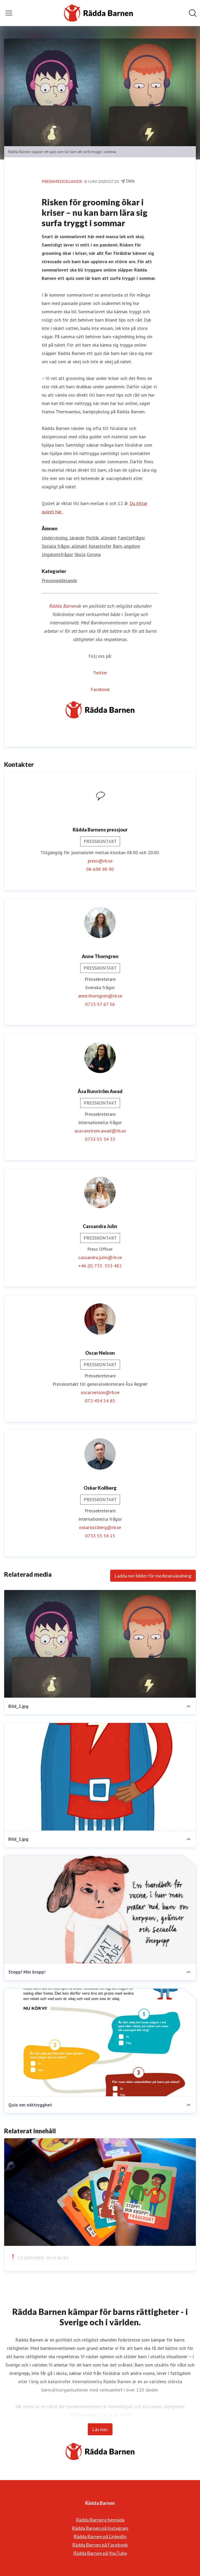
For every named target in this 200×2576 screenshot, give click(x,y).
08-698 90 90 (100, 869)
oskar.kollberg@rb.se (100, 1527)
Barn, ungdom (126, 546)
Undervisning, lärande (63, 538)
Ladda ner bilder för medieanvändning (153, 1576)
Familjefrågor (131, 538)
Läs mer (100, 2429)
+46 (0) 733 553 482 (100, 1266)
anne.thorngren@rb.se (100, 996)
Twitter (100, 673)
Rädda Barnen (63, 606)
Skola (79, 554)
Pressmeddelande (59, 580)
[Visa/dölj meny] (9, 13)
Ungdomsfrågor (57, 554)
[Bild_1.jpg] (100, 1777)
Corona (94, 554)
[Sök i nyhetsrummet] (193, 13)
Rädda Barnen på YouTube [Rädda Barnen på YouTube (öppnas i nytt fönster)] (100, 2553)
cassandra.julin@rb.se (100, 1257)
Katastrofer (100, 546)
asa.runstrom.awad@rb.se (100, 1131)
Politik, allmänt (101, 538)
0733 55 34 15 (100, 1536)
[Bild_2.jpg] (100, 1644)
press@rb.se (100, 861)
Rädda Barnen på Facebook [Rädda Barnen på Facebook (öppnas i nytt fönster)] (100, 2545)
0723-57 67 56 (100, 1004)
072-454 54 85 (100, 1401)
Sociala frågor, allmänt (64, 546)
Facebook (100, 689)
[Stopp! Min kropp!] (100, 1910)
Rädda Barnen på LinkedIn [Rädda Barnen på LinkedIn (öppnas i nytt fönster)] (100, 2536)
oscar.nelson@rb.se (100, 1392)
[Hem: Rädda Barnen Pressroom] (98, 13)
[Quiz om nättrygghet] (100, 2043)
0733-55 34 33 (100, 1139)
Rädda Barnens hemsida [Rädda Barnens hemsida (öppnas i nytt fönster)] (100, 2520)
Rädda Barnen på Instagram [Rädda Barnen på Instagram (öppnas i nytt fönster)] (100, 2528)
